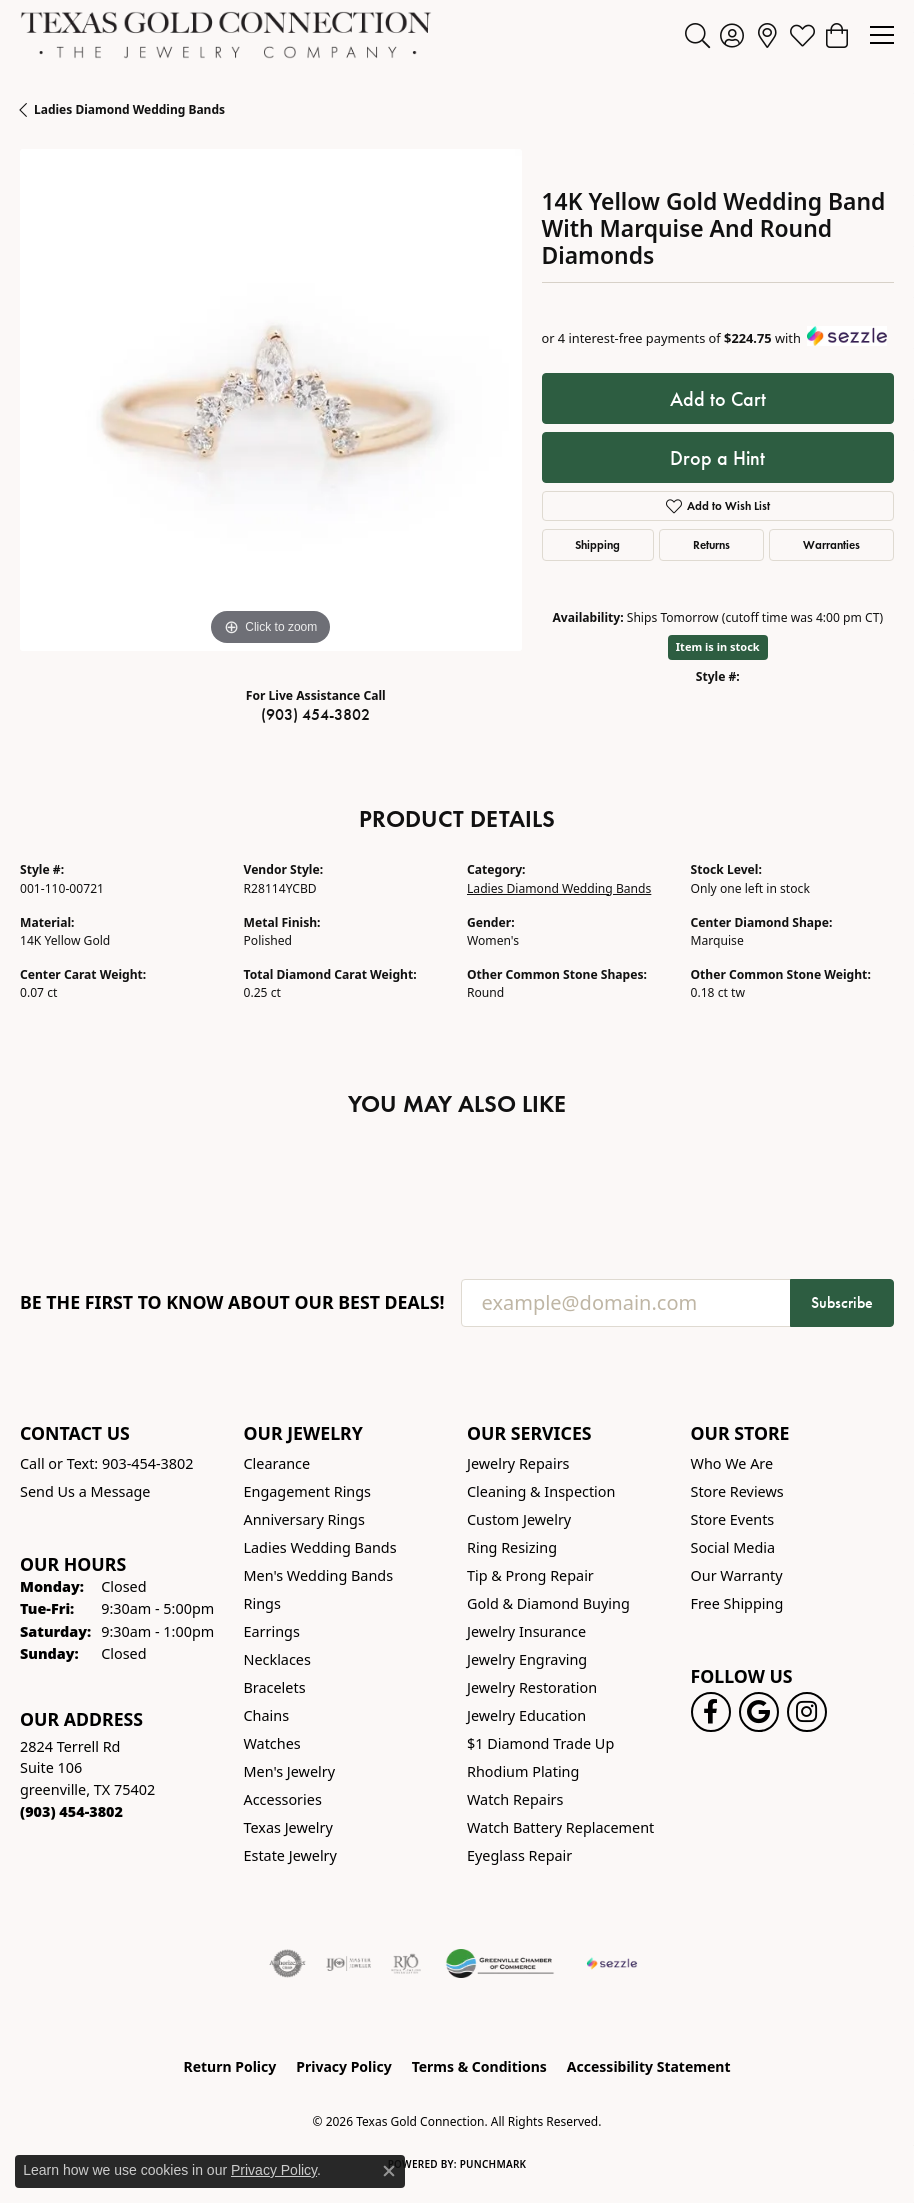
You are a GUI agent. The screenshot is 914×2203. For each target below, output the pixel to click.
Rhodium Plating (523, 1771)
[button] (697, 35)
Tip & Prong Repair (530, 1575)
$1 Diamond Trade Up (540, 1743)
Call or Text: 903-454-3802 (107, 1463)
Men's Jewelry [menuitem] (290, 1771)
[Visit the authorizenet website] (287, 1964)
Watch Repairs (515, 1799)
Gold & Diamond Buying (548, 1603)
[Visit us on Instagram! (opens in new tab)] (807, 1712)
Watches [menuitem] (272, 1743)
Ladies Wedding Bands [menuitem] (320, 1547)
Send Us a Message (85, 1491)
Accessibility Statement (649, 2066)
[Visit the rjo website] (406, 1964)
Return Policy (230, 2066)
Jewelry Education (526, 1715)
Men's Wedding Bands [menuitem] (319, 1575)
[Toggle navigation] (882, 35)
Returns (711, 544)
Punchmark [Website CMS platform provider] (493, 2164)
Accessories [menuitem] (283, 1799)
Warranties (831, 544)
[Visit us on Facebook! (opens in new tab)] (711, 1712)
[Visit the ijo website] (348, 1964)
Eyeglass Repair (519, 1855)
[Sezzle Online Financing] (611, 1964)
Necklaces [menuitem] (277, 1659)
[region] (271, 400)
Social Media (733, 1547)
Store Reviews (737, 1491)
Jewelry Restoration (532, 1687)
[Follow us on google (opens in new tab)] (759, 1712)
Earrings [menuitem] (272, 1631)
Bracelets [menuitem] (275, 1687)
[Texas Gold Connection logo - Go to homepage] (226, 35)
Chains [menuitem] (267, 1715)
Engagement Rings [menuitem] (308, 1491)
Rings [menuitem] (262, 1603)
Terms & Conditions (479, 2066)
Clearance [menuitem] (277, 1463)
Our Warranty (737, 1575)
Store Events (733, 1519)
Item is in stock (718, 646)
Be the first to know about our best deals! (232, 1302)
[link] (767, 35)
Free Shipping (737, 1603)
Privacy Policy (343, 2066)
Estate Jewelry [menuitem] (290, 1855)
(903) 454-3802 (315, 714)
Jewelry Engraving (527, 1659)
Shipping (597, 544)
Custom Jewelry (519, 1519)
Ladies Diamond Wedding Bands (129, 109)
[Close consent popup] (389, 2171)
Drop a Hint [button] (717, 458)
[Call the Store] (71, 1811)
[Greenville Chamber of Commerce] (500, 1964)
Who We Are (732, 1463)
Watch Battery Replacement (560, 1827)
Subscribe (842, 1302)
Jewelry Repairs (518, 1463)
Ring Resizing (512, 1547)
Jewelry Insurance (526, 1631)
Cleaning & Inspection (541, 1491)
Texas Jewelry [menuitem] (288, 1827)
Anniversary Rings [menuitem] (304, 1519)
